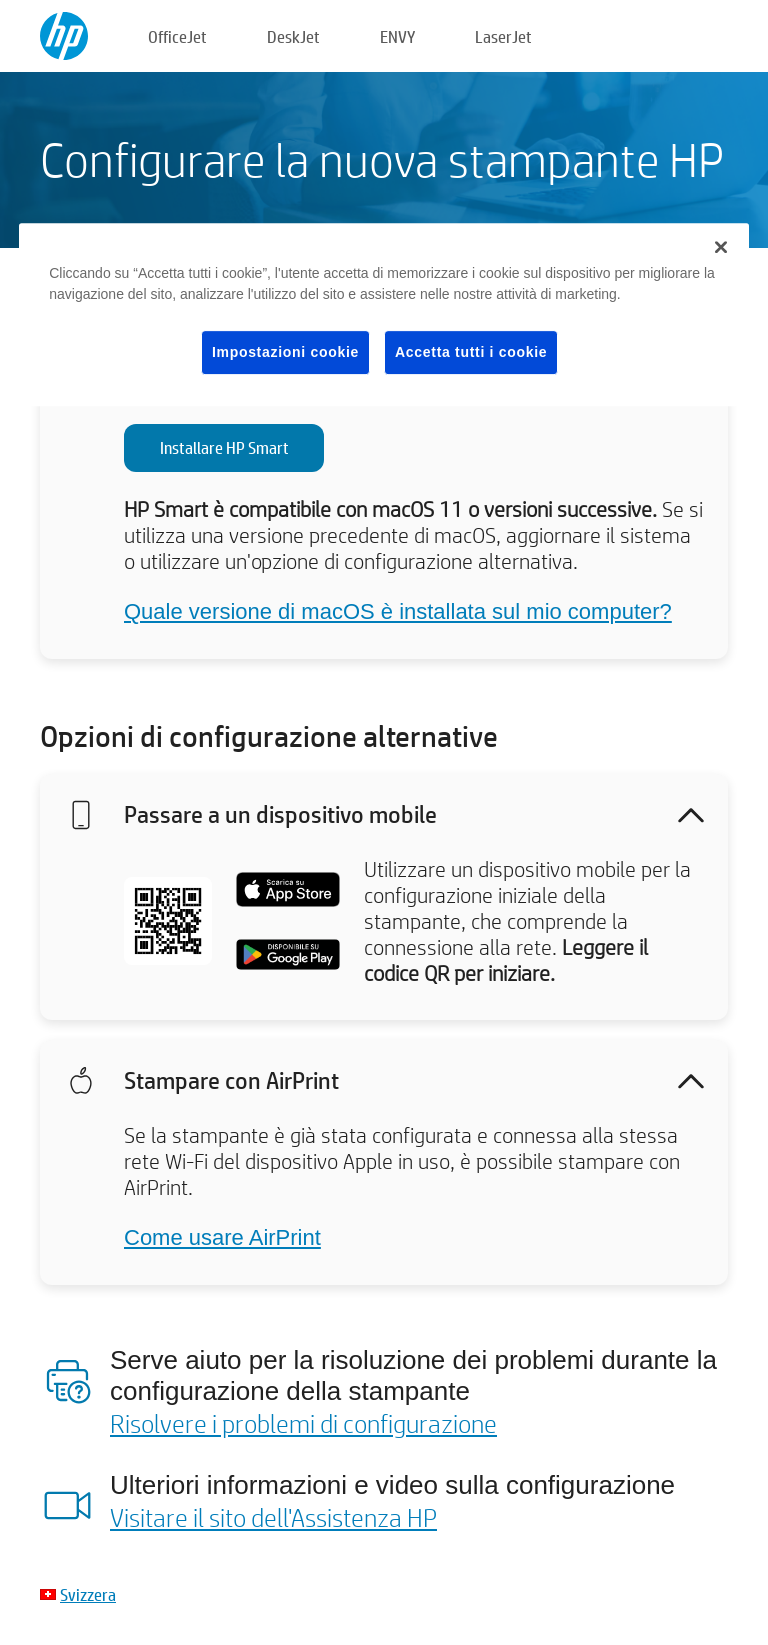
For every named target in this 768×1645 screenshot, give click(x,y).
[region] (384, 315)
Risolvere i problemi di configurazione (303, 1423)
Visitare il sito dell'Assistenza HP (273, 1517)
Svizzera (88, 1594)
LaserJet (503, 36)
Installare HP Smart (224, 447)
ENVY (397, 36)
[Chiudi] (721, 247)
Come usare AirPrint (222, 1237)
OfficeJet (177, 36)
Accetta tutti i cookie (471, 352)
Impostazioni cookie (285, 352)
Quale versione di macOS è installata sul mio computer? (398, 611)
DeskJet (293, 36)
